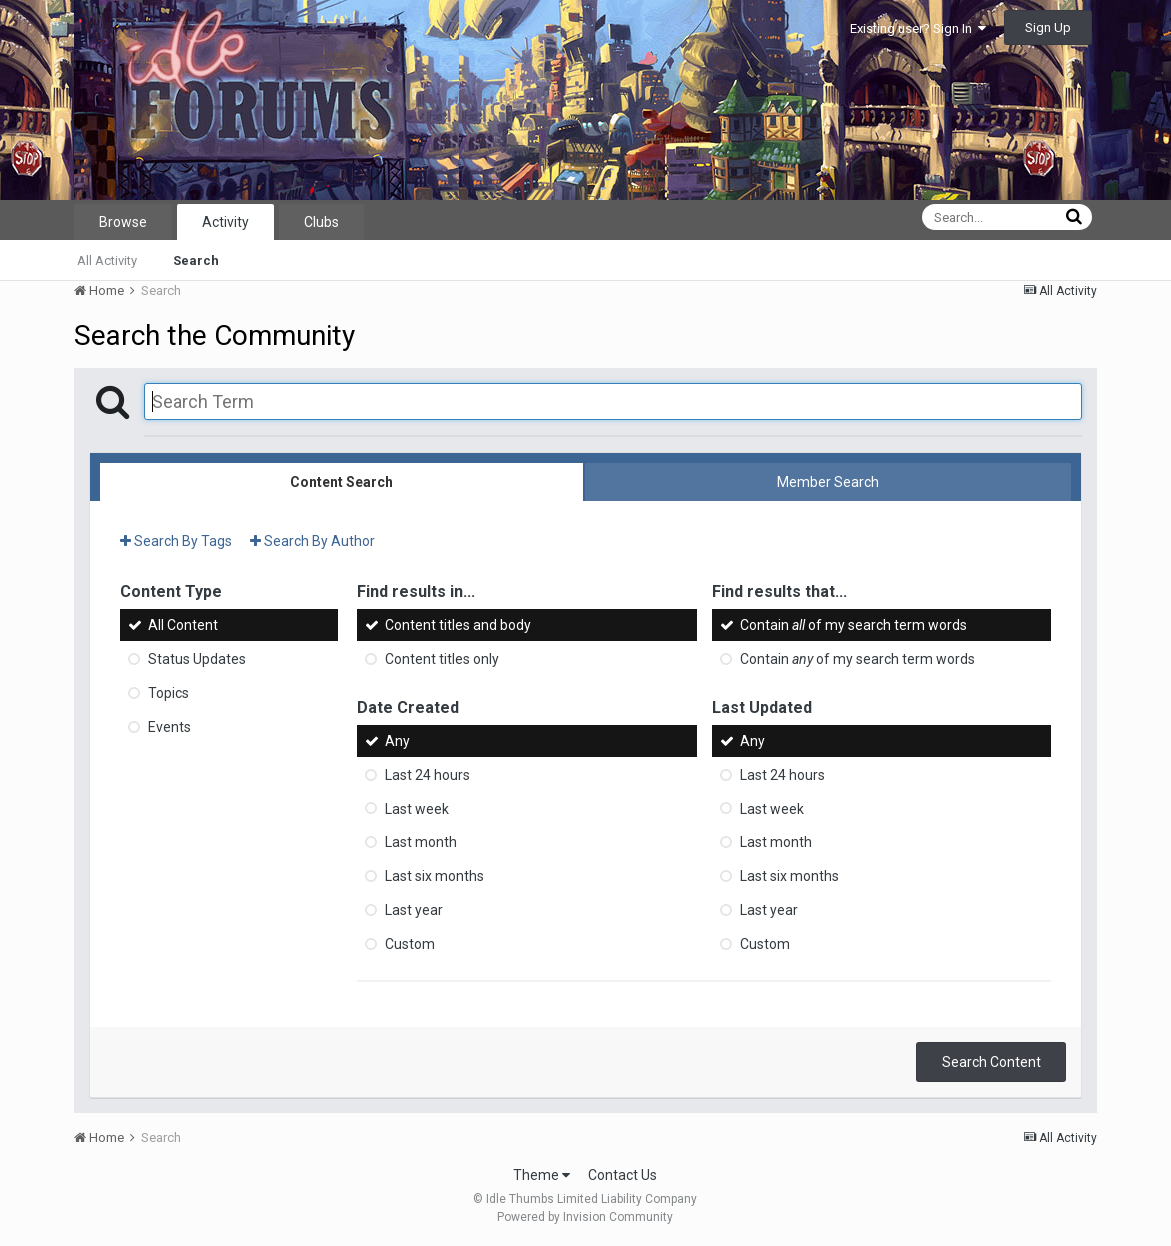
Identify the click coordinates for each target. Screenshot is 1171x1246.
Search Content (991, 1062)
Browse (123, 222)
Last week (417, 808)
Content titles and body (458, 625)
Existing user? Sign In (918, 28)
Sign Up (1048, 27)
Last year (414, 910)
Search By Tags (176, 541)
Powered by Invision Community (585, 1217)
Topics (168, 693)
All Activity (107, 260)
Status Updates (197, 659)
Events (169, 727)
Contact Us (622, 1175)
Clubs (321, 222)
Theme (541, 1175)
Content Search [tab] (341, 482)
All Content (183, 625)
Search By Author (312, 541)
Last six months (434, 876)
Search (196, 260)
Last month (421, 842)
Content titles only (442, 659)
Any (397, 741)
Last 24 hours (427, 775)
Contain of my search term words (853, 625)
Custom (410, 944)
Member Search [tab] (828, 482)
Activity (225, 222)
